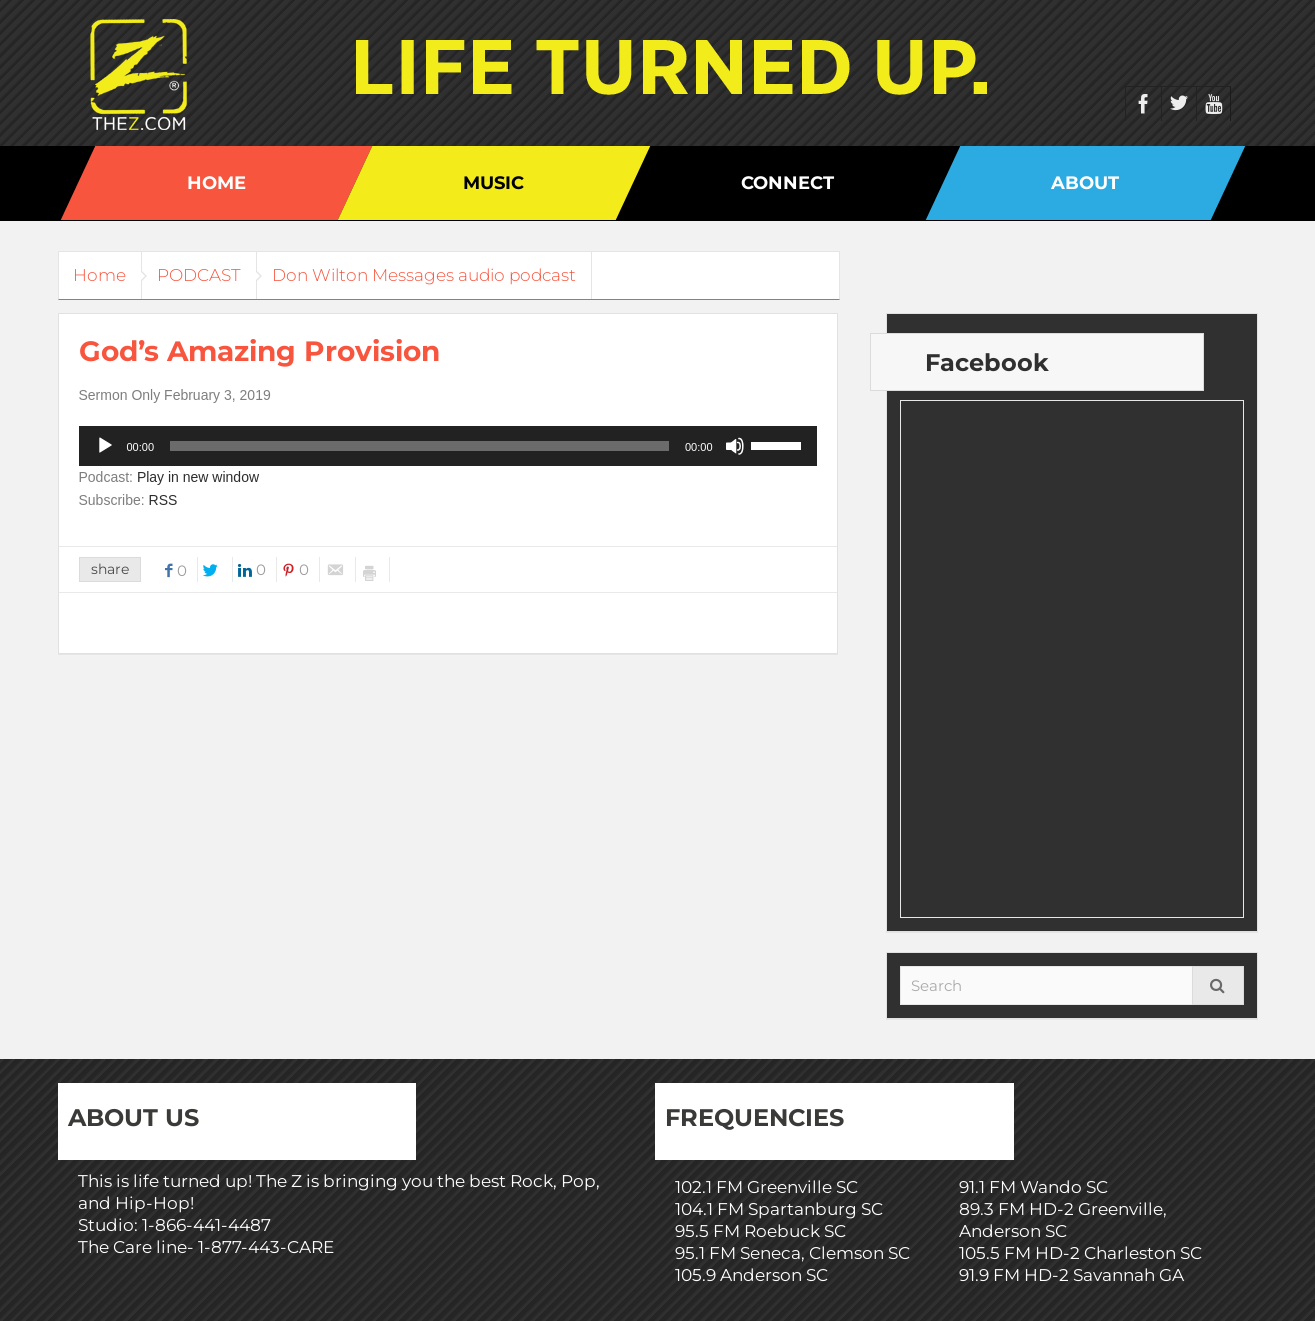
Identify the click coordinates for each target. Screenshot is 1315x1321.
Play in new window (198, 477)
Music (493, 183)
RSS (163, 500)
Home (216, 183)
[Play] (105, 446)
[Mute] (735, 446)
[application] (448, 446)
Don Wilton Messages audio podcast (450, 275)
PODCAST (215, 275)
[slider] (419, 446)
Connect (787, 183)
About (1085, 183)
